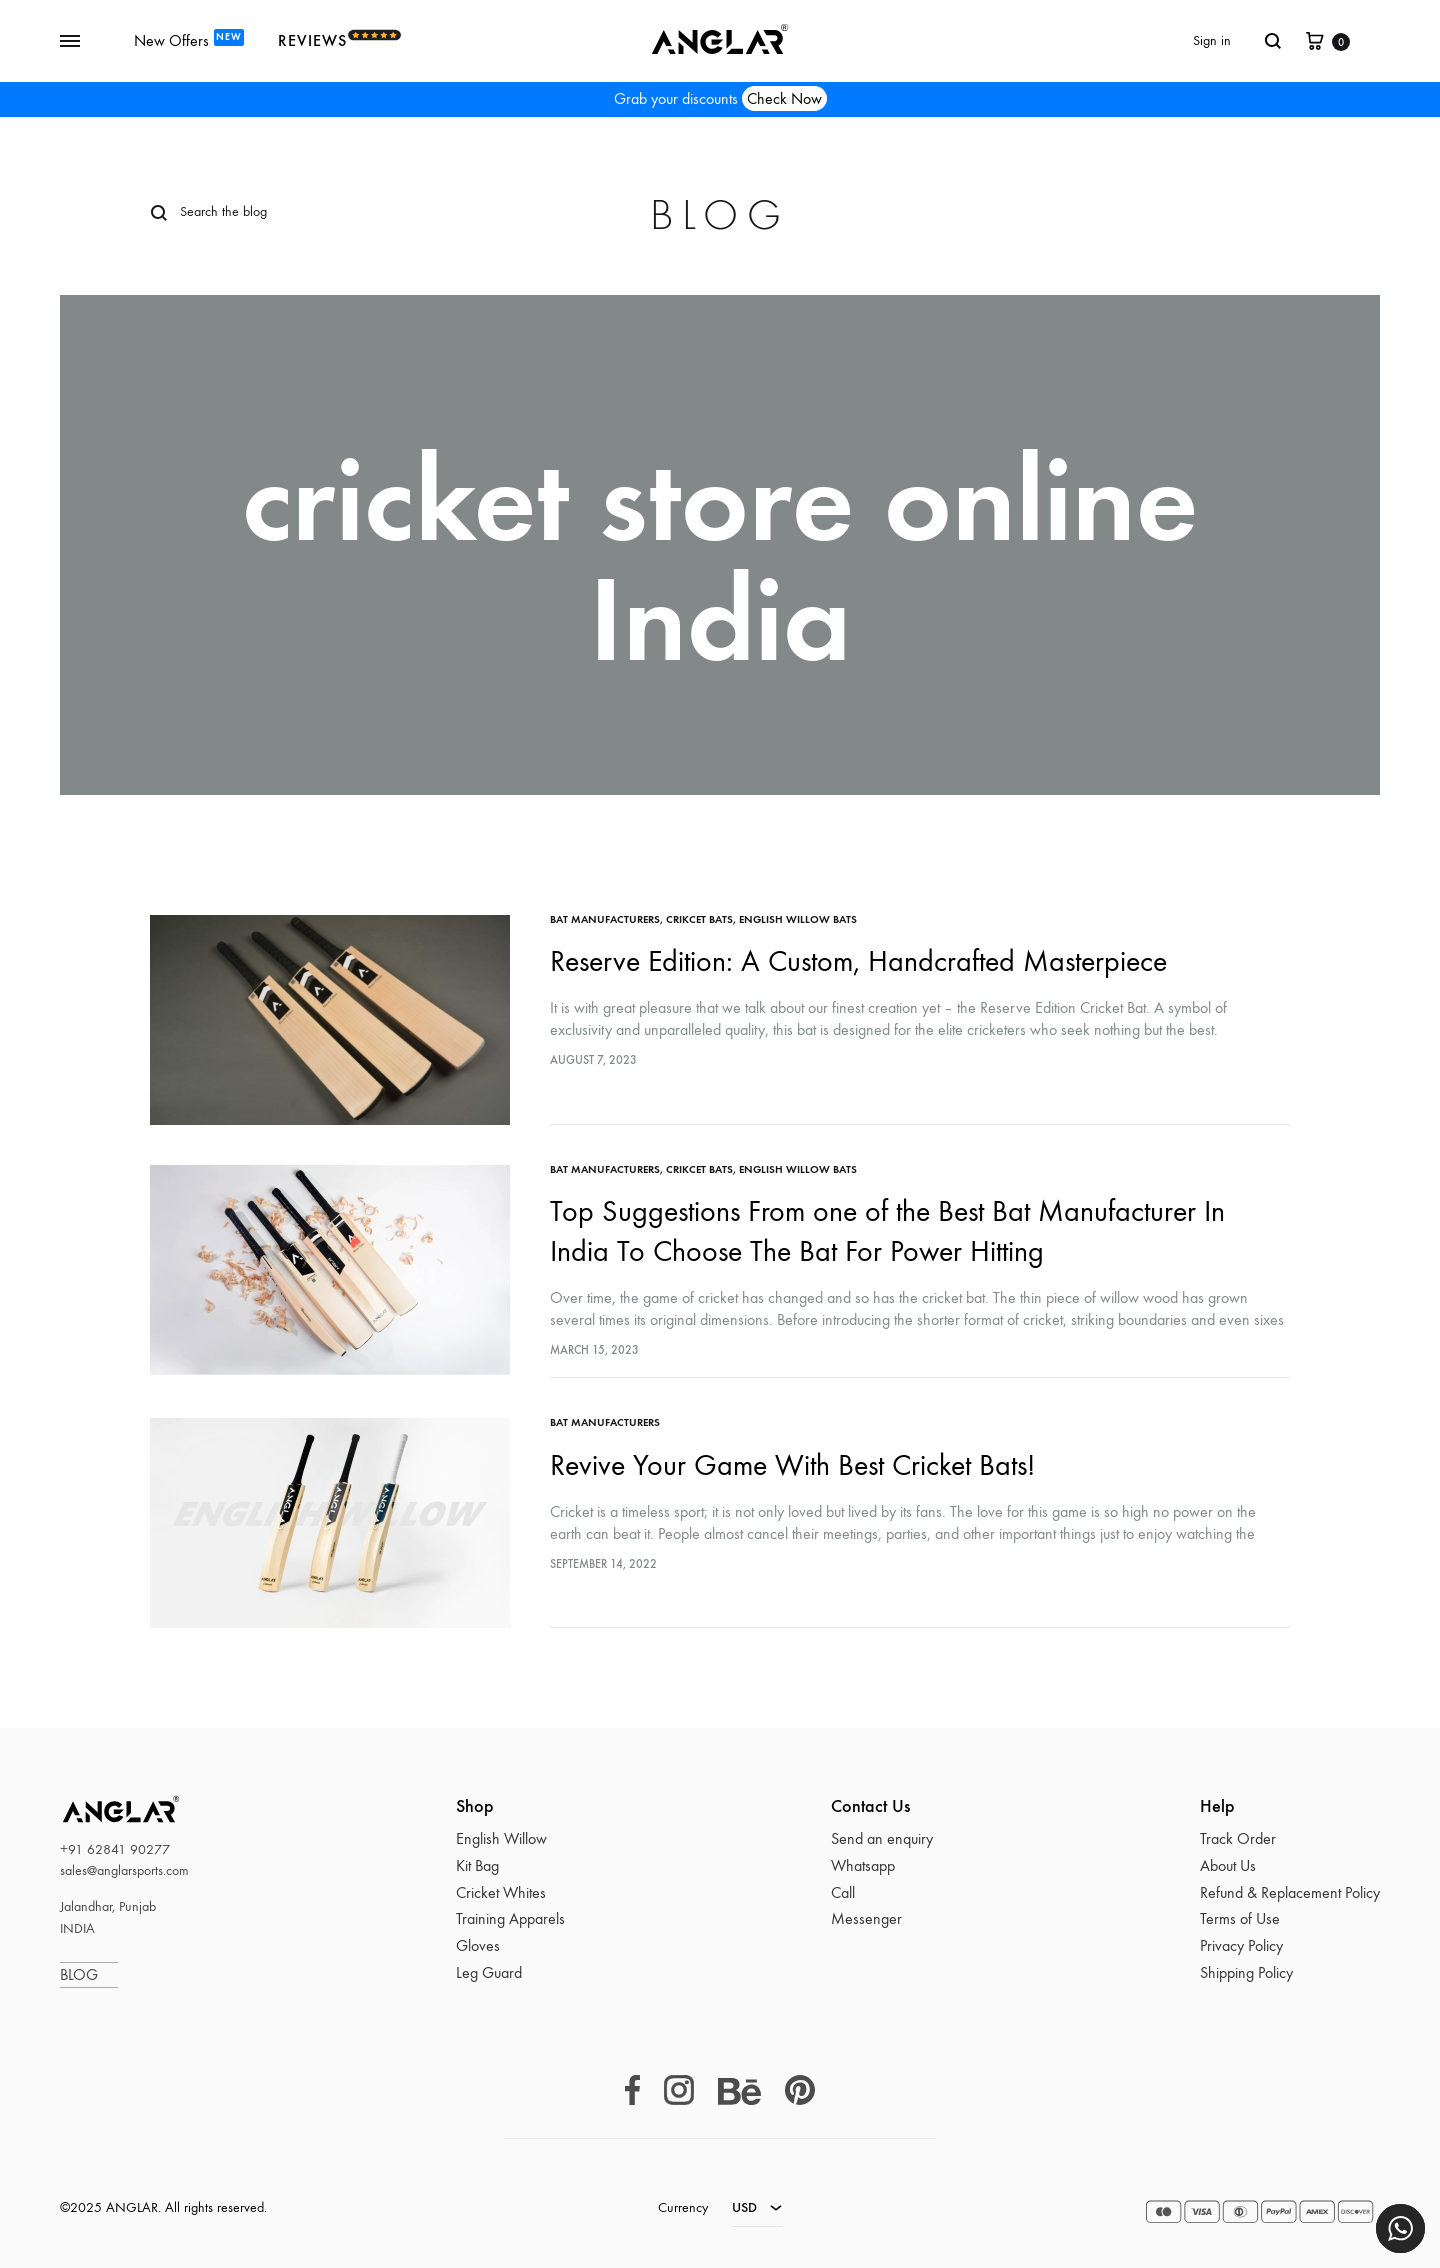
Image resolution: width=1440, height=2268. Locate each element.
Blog (719, 215)
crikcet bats (699, 919)
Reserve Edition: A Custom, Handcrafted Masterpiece (858, 961)
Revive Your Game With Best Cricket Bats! (792, 1465)
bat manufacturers (605, 919)
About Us (1228, 1865)
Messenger (866, 1918)
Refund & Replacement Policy (1290, 1892)
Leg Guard (489, 1972)
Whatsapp (863, 1865)
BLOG (89, 1974)
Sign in (1212, 40)
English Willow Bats (798, 919)
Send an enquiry (882, 1838)
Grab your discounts (720, 99)
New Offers (189, 39)
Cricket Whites (501, 1892)
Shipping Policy (1246, 1972)
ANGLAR (95, 1808)
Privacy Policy (1241, 1945)
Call (843, 1892)
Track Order (1238, 1838)
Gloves (478, 1945)
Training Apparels (510, 1918)
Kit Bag (477, 1865)
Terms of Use (1240, 1918)
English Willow (501, 1838)
